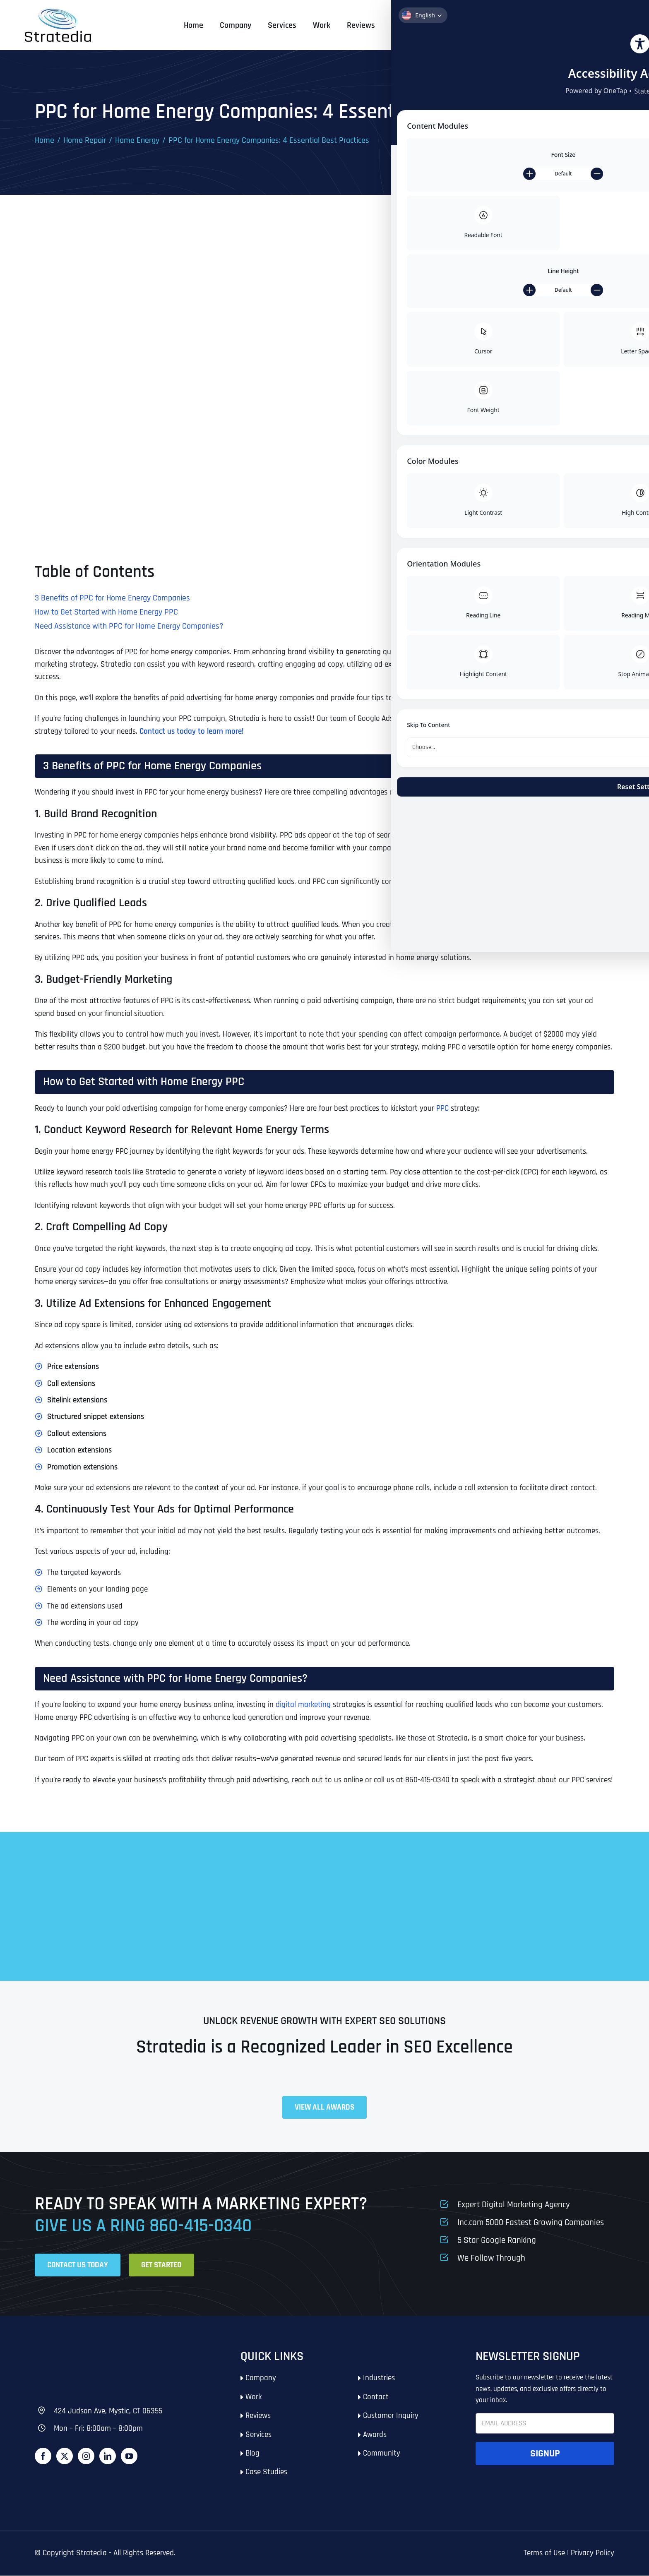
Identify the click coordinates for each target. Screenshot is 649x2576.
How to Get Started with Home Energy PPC (106, 612)
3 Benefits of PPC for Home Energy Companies (112, 598)
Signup (545, 2454)
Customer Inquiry (390, 2416)
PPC (442, 1109)
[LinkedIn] (107, 2456)
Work (253, 2397)
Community (381, 2454)
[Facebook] (43, 2456)
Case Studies (266, 2472)
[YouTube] (129, 2456)
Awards (375, 2435)
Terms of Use (544, 2553)
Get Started (589, 24)
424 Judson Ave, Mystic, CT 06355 (108, 2411)
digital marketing (303, 1705)
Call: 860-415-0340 (500, 25)
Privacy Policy (592, 2553)
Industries (379, 2378)
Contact (376, 2397)
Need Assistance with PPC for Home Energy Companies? (129, 626)
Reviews (258, 2416)
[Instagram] (86, 2456)
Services (258, 2435)
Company (260, 2378)
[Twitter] (64, 2456)
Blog (252, 2454)
